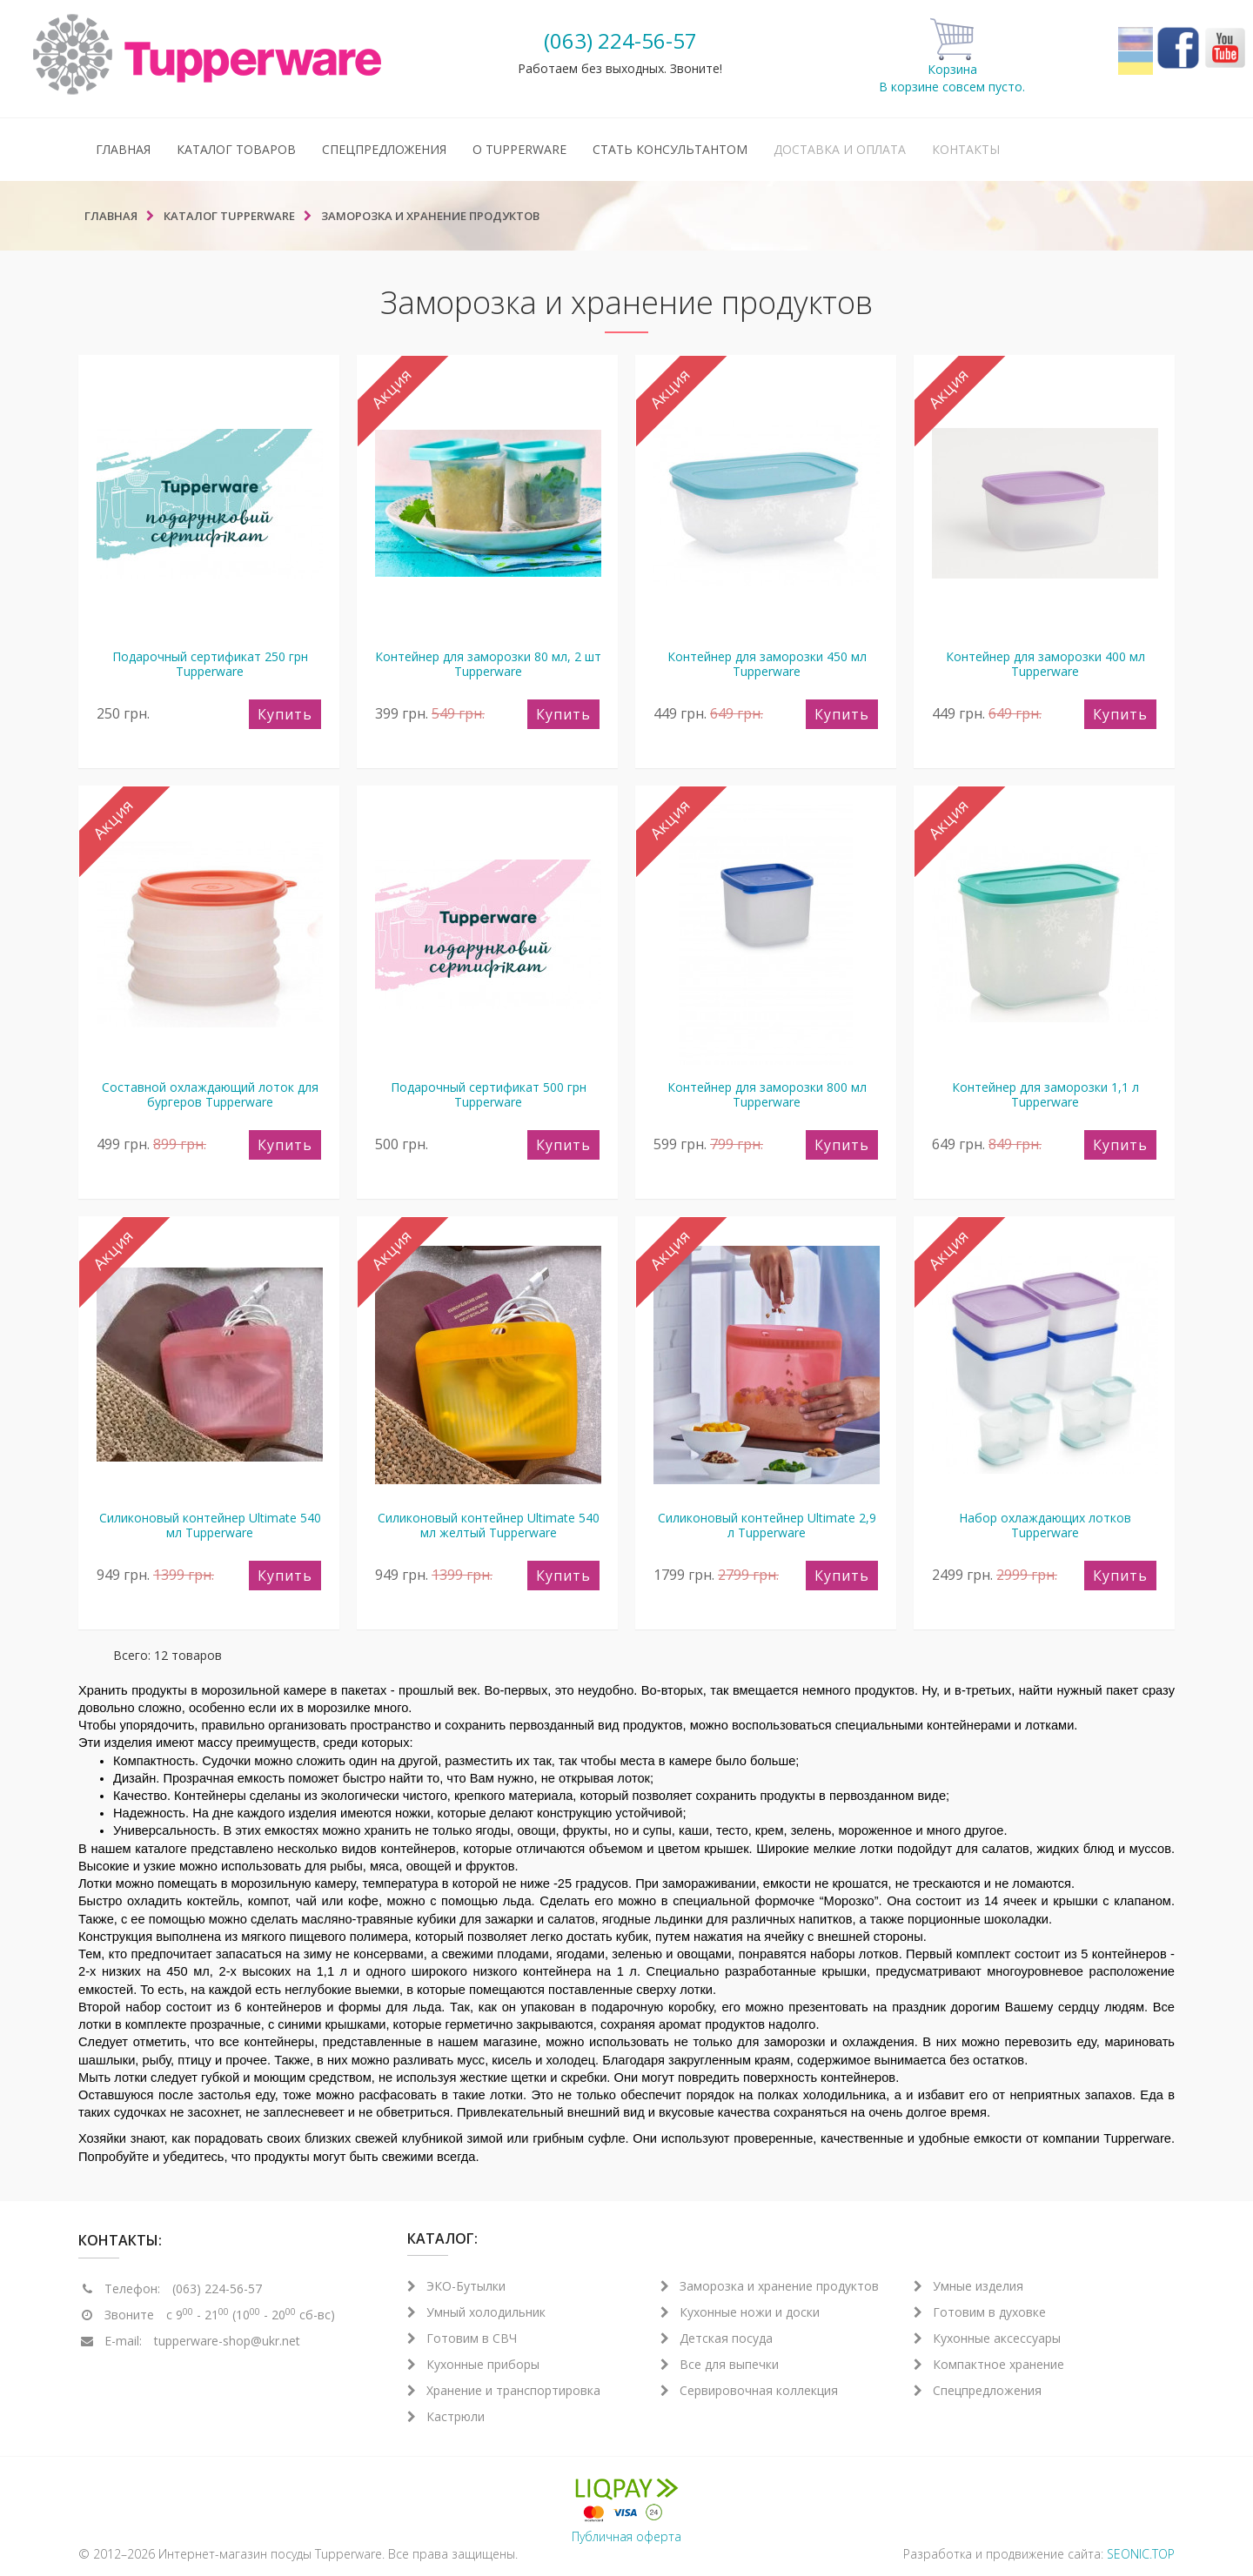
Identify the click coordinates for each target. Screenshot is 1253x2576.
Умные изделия (968, 2286)
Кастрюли (446, 2416)
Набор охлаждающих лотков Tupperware (1045, 1525)
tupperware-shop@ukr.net (227, 2340)
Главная (123, 149)
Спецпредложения (384, 149)
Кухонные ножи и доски (740, 2312)
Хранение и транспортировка (503, 2390)
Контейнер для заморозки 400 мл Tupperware (1045, 663)
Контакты (966, 149)
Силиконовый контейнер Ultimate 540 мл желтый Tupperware (489, 1525)
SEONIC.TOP (1141, 2554)
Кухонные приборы (473, 2364)
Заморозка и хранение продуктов (769, 2286)
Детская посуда (716, 2338)
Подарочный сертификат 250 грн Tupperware (210, 663)
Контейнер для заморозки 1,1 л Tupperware (1045, 1094)
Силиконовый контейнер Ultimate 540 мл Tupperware (210, 1525)
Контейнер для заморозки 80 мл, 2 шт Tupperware (488, 663)
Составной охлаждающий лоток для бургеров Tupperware (210, 1094)
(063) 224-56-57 (620, 40)
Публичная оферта (626, 2536)
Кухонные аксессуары (987, 2338)
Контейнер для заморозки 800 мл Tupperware (767, 1094)
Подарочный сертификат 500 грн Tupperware (488, 1094)
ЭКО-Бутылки (456, 2286)
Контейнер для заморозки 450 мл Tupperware (767, 663)
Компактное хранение (989, 2364)
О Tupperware (519, 149)
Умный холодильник (476, 2312)
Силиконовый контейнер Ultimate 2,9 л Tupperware (767, 1525)
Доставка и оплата (840, 149)
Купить (285, 714)
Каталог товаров (236, 149)
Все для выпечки (719, 2364)
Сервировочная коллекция (749, 2390)
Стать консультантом (670, 149)
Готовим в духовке (980, 2312)
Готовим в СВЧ (462, 2338)
